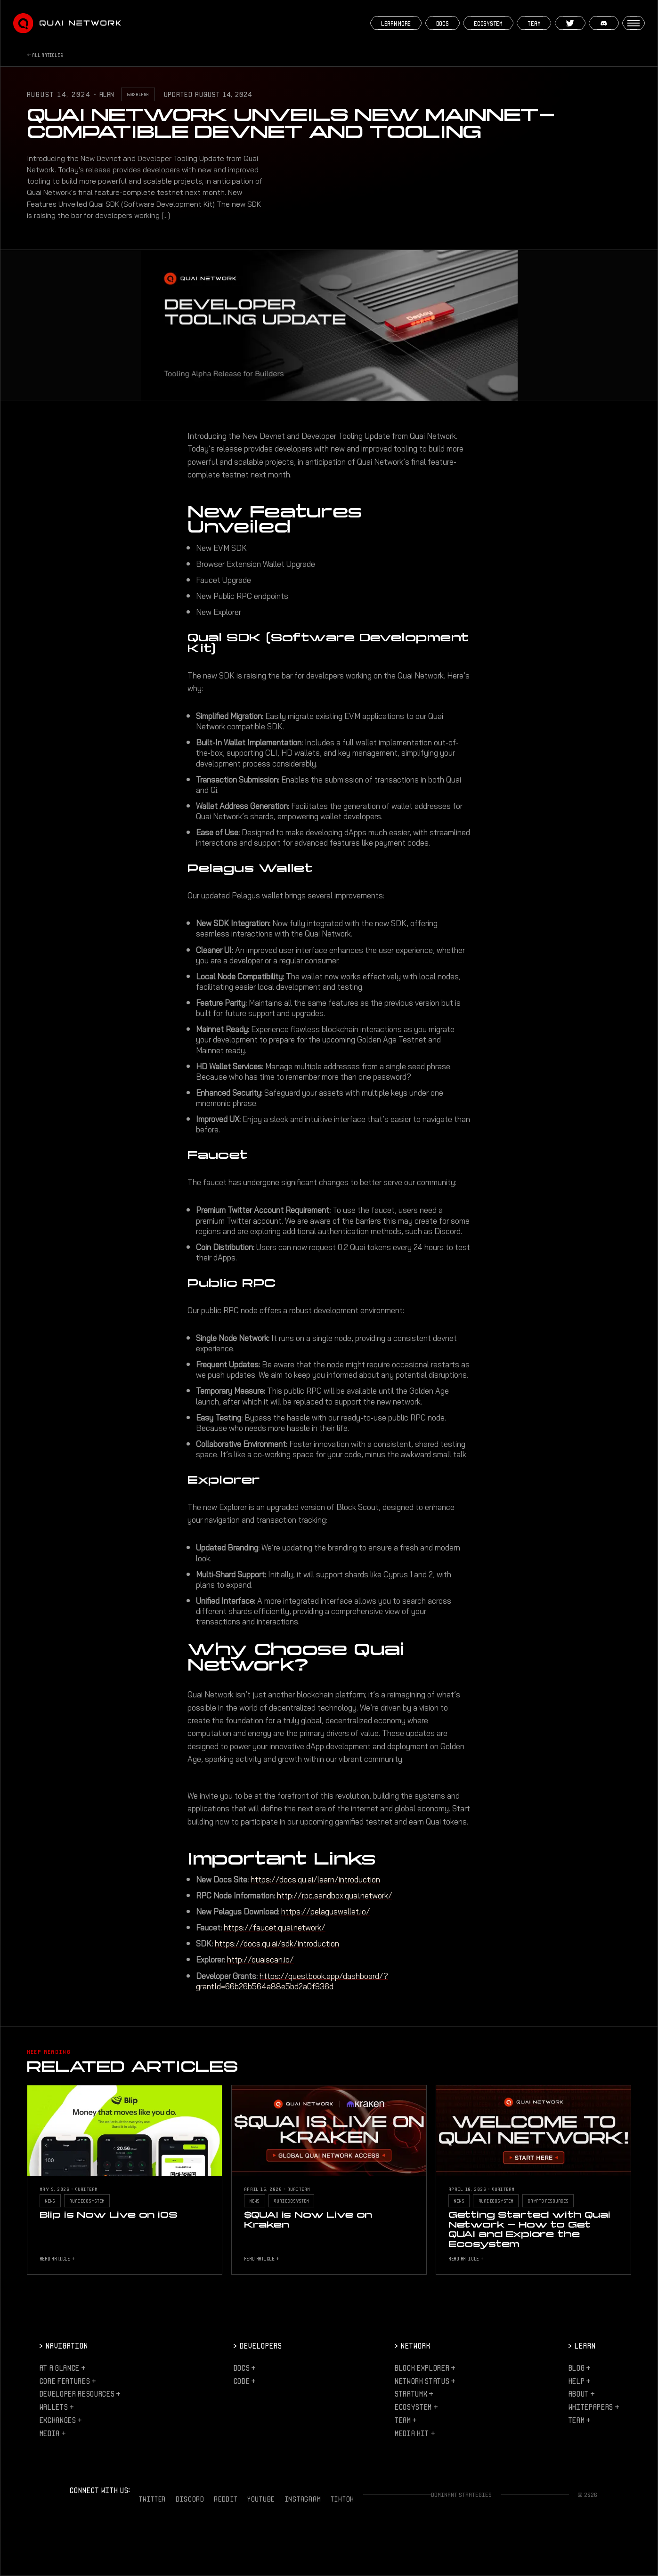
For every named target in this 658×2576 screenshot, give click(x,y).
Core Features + (67, 2381)
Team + (405, 2420)
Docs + (244, 2368)
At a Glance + (62, 2368)
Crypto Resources (548, 2201)
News (50, 2201)
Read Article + (57, 2258)
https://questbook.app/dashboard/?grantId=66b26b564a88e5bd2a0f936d (292, 1981)
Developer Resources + (80, 2393)
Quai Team (86, 2189)
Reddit (225, 2499)
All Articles (47, 55)
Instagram (302, 2499)
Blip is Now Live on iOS (109, 2214)
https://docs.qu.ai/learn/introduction (315, 1879)
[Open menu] (633, 23)
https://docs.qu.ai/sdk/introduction (277, 1943)
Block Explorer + (424, 2368)
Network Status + (424, 2381)
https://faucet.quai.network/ (274, 1927)
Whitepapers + (593, 2407)
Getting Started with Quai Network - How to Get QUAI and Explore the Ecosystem (529, 2229)
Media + (52, 2433)
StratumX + (413, 2393)
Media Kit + (414, 2433)
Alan (106, 93)
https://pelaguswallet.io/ (325, 1911)
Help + (579, 2381)
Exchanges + (60, 2420)
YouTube (261, 2499)
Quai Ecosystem (86, 2201)
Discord (190, 2499)
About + (581, 2393)
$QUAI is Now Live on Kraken (308, 2219)
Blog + (579, 2368)
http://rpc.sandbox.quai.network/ (334, 1895)
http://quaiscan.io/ (260, 1959)
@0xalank (138, 94)
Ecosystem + (416, 2407)
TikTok (342, 2499)
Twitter (152, 2499)
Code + (244, 2381)
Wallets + (56, 2407)
